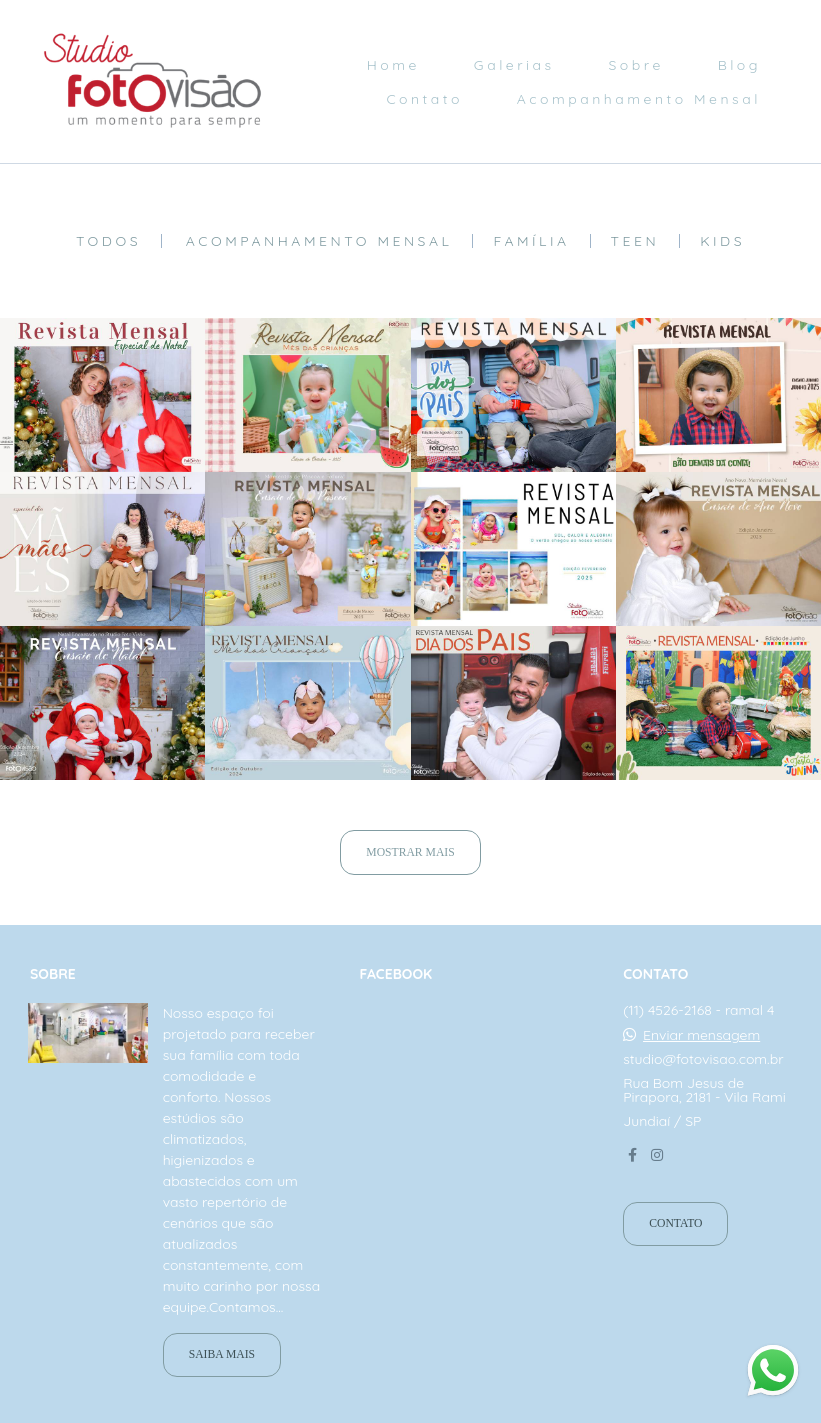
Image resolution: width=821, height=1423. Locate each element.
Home (393, 65)
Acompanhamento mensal (319, 241)
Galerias (514, 65)
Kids (722, 241)
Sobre (636, 65)
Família (531, 241)
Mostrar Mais (410, 852)
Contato (424, 99)
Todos (108, 241)
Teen (635, 241)
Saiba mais (222, 1354)
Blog (739, 65)
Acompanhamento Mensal (639, 99)
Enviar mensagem (701, 1035)
